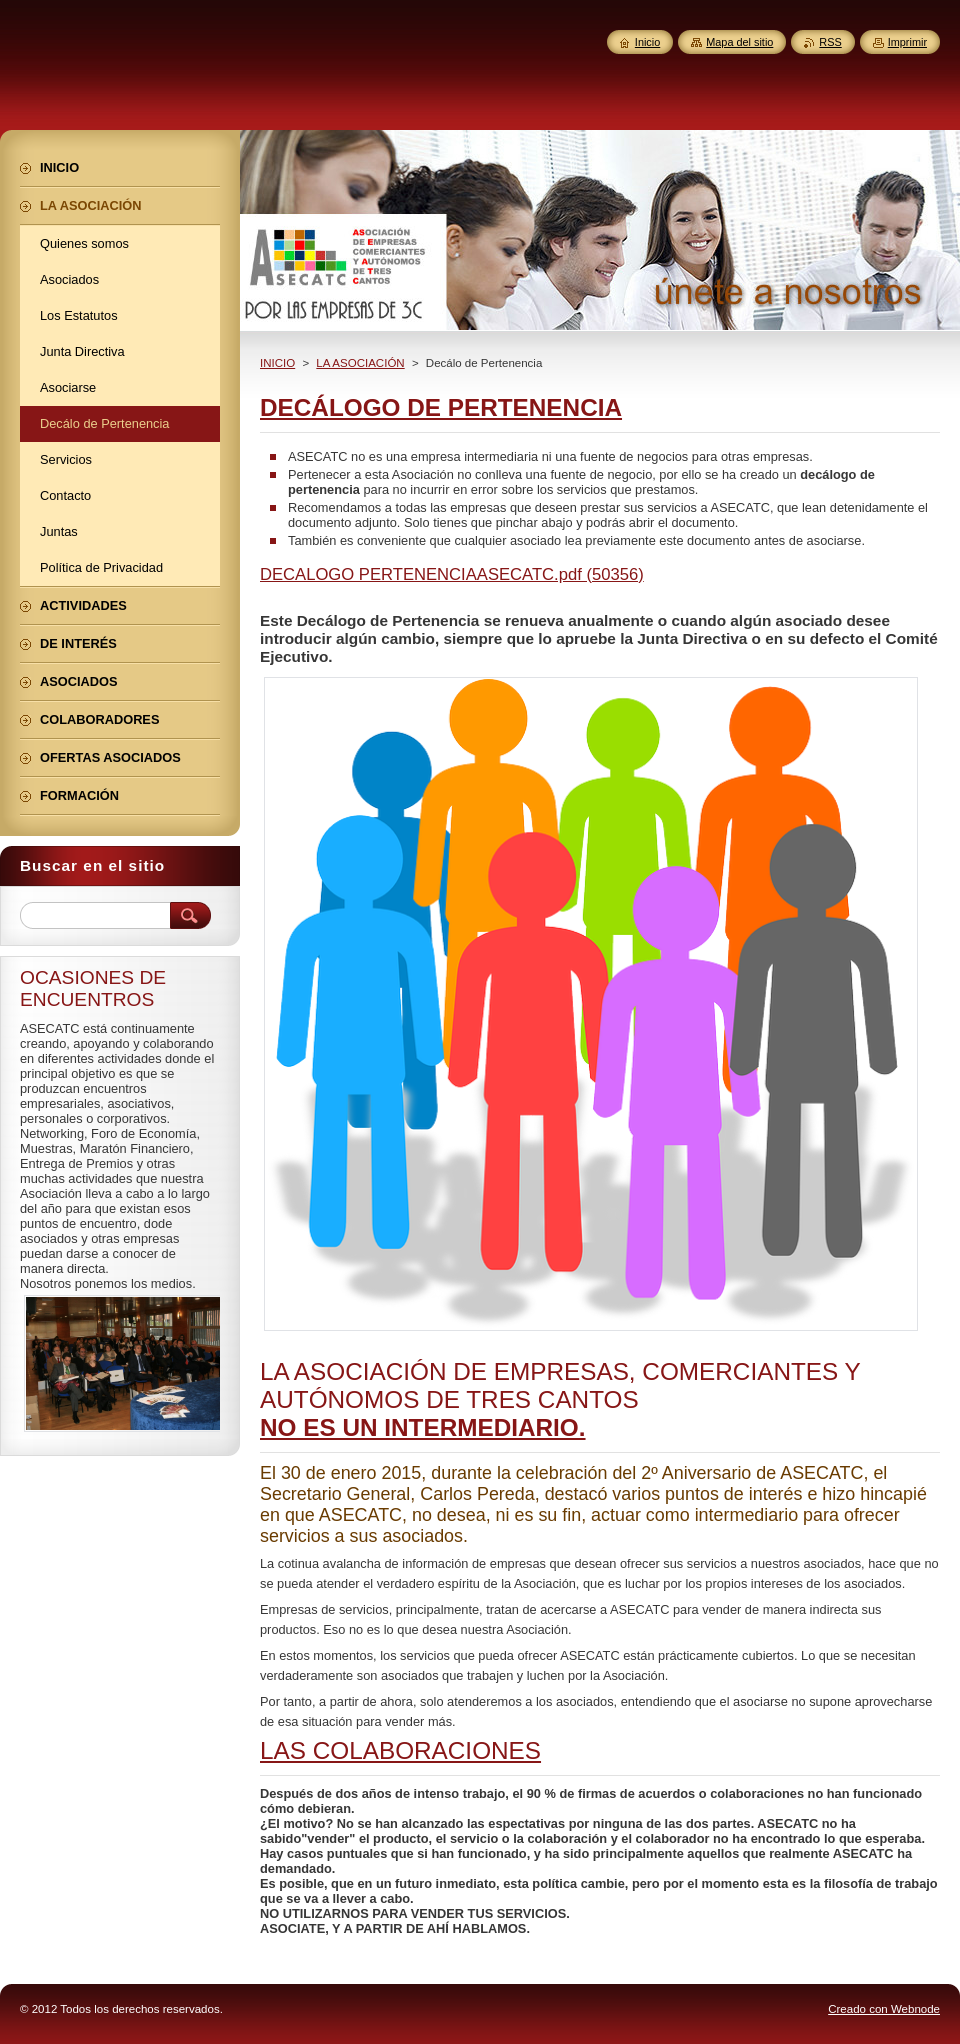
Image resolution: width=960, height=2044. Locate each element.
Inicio (647, 42)
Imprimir (907, 42)
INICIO (277, 363)
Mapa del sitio (739, 42)
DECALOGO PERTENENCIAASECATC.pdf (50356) (452, 574)
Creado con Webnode (884, 2009)
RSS (830, 42)
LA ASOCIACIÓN (360, 363)
